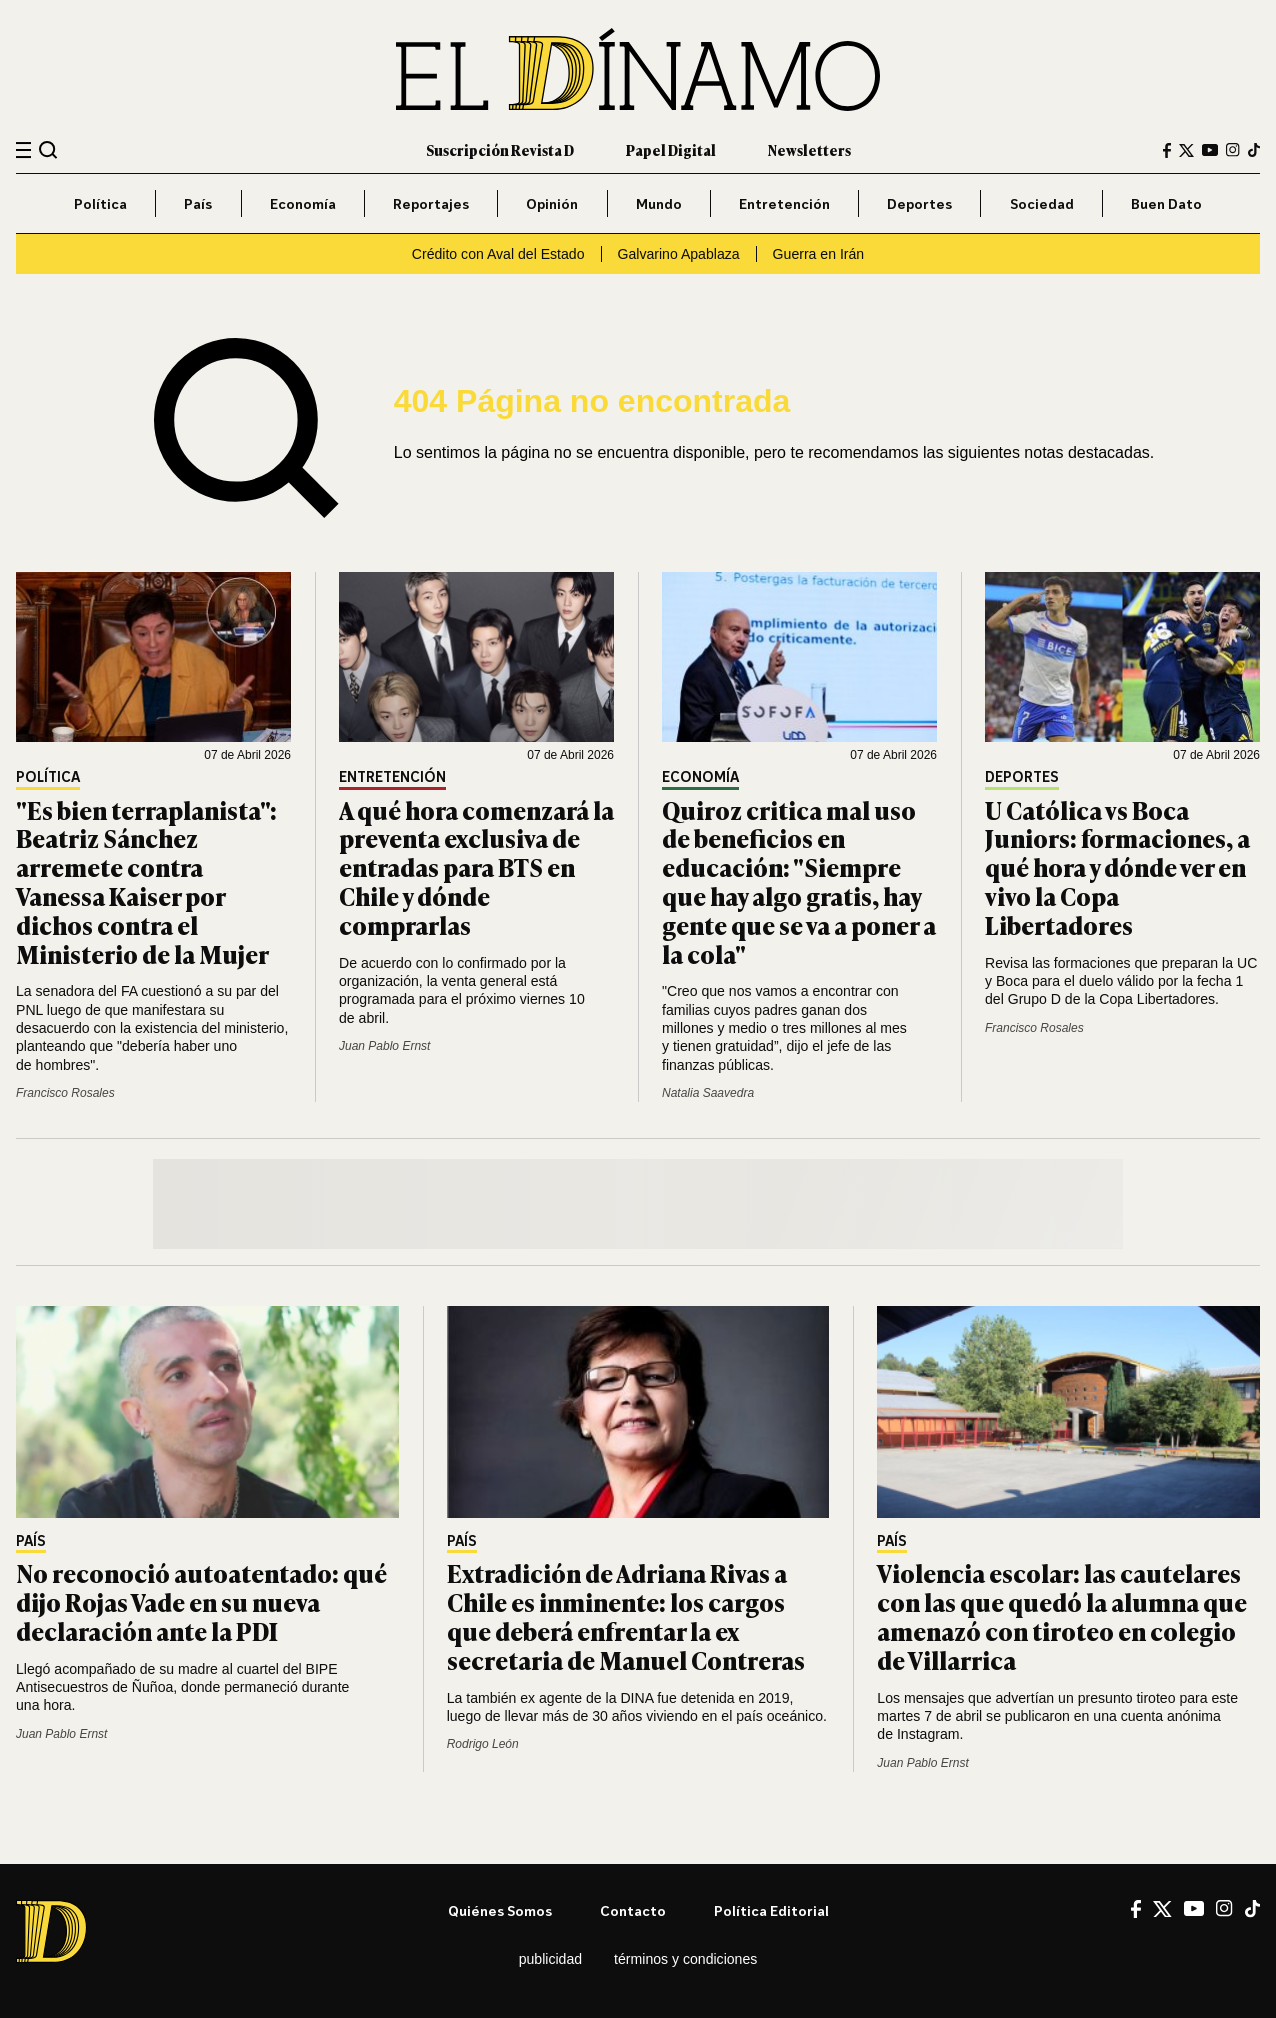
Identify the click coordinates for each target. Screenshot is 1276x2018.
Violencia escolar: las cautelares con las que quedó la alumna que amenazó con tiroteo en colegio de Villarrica (1062, 1615)
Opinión (552, 203)
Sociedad (1042, 203)
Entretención (784, 203)
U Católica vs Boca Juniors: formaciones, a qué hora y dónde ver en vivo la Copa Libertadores (1117, 867)
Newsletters (809, 149)
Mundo (659, 203)
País (198, 203)
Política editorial (771, 1910)
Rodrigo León (483, 1744)
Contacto (633, 1910)
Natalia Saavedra (708, 1093)
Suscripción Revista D (500, 149)
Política (100, 203)
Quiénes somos (500, 1910)
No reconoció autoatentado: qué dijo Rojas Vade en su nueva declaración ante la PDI (201, 1601)
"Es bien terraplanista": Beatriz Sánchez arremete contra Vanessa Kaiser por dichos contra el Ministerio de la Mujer (146, 881)
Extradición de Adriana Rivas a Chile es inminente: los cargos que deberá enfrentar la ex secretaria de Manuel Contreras (626, 1615)
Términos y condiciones (685, 1959)
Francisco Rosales (65, 1093)
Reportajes (431, 203)
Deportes (919, 203)
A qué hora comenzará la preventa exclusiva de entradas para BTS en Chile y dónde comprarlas (476, 867)
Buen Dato (1166, 203)
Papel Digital (671, 149)
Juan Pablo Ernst (384, 1046)
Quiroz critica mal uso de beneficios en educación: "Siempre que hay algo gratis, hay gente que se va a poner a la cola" (799, 881)
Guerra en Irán (819, 254)
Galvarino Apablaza (679, 254)
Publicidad (550, 1959)
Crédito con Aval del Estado (498, 254)
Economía (303, 203)
